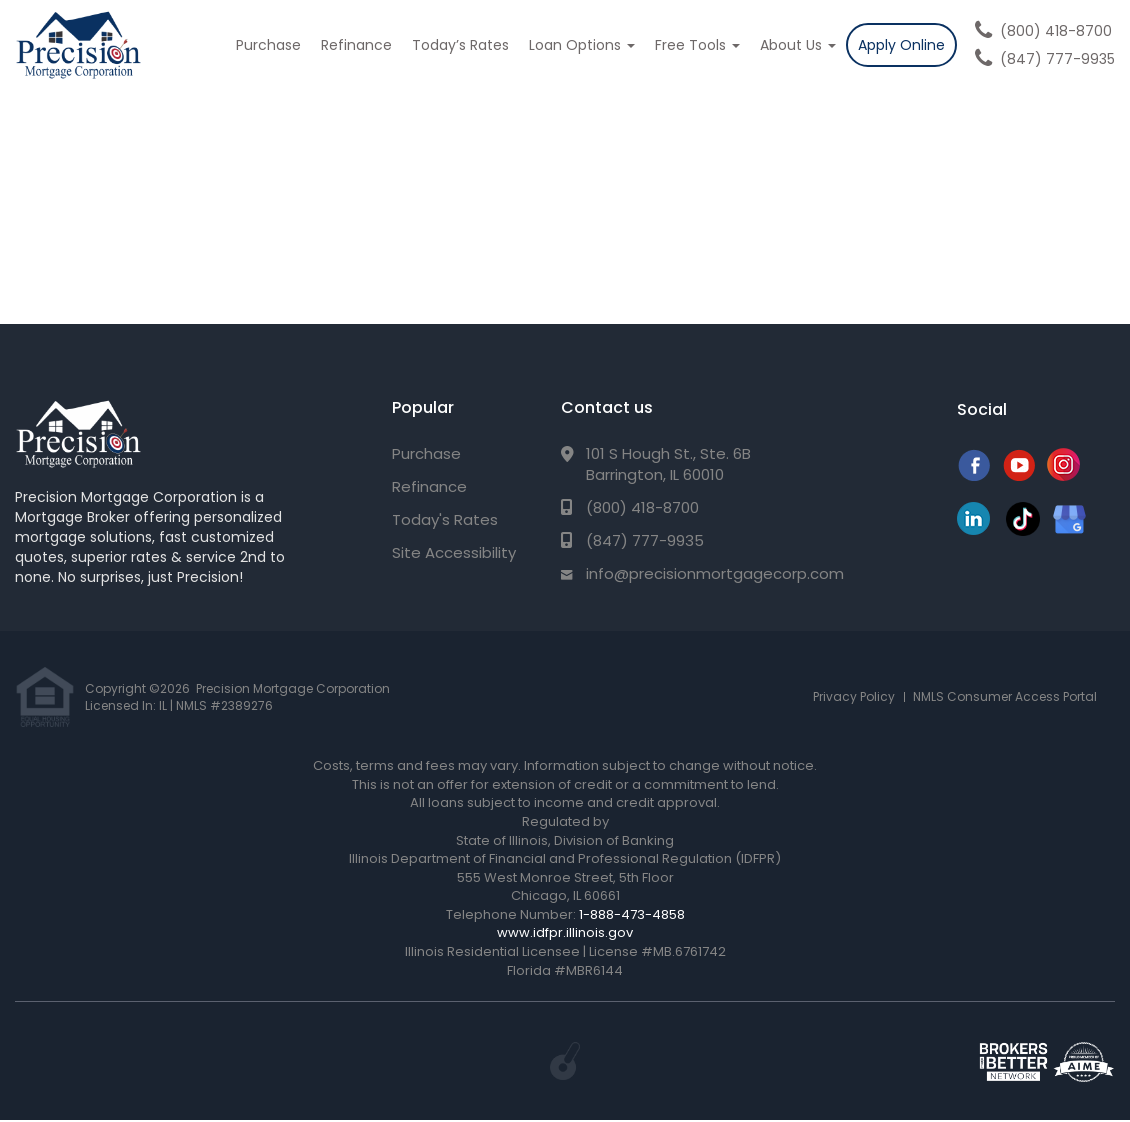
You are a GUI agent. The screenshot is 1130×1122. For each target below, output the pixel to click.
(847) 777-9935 (1057, 59)
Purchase (268, 45)
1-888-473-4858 (632, 914)
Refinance (356, 45)
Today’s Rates (460, 45)
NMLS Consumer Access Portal (1005, 696)
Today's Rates (445, 519)
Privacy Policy (854, 696)
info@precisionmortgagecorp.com (715, 573)
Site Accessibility (454, 552)
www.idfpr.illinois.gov (565, 932)
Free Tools (697, 45)
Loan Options (582, 45)
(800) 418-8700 (1056, 31)
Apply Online (901, 45)
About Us (798, 45)
